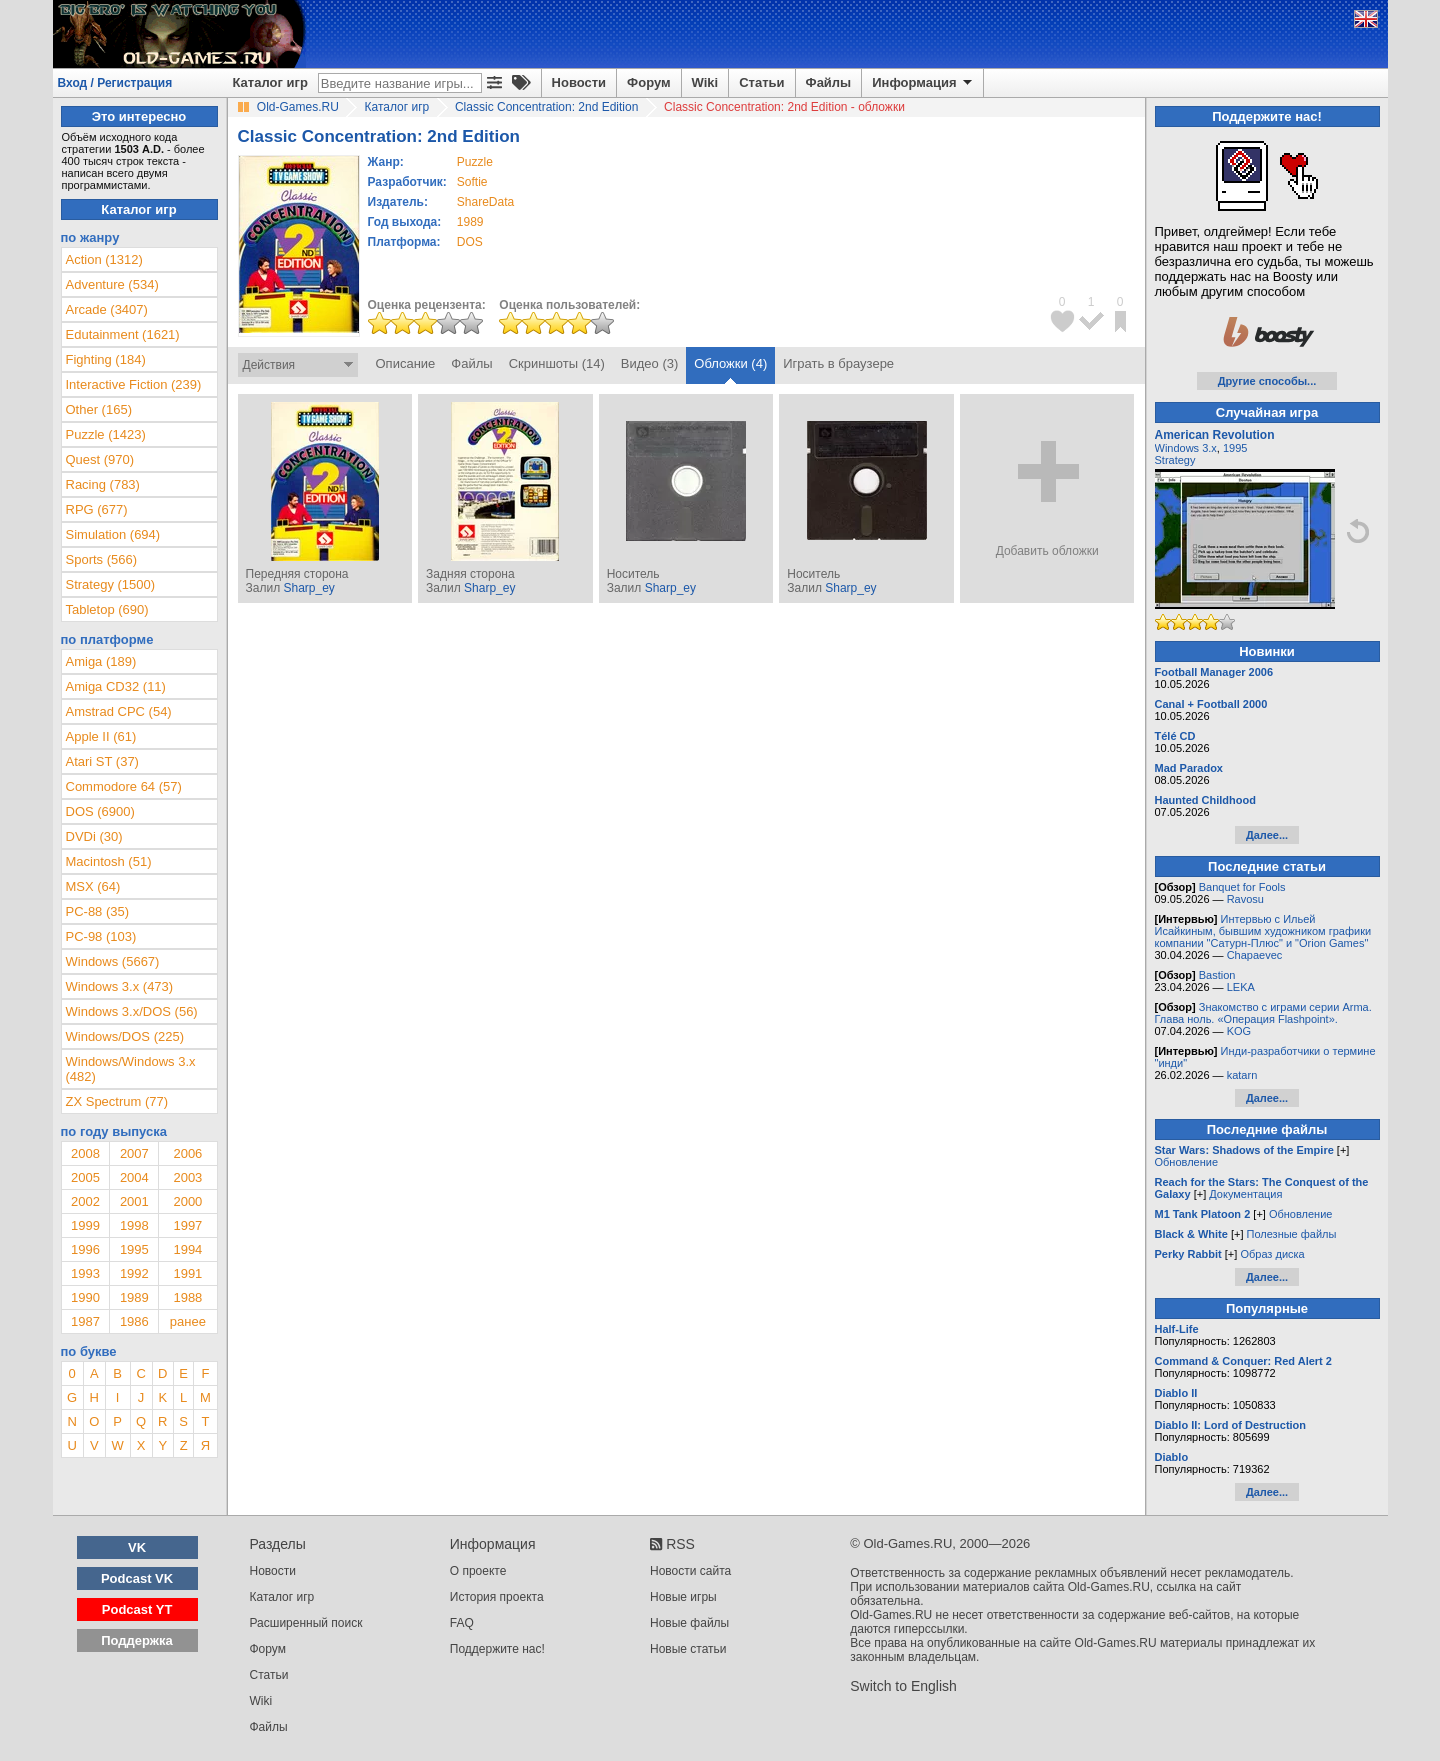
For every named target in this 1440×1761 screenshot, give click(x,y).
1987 (85, 1321)
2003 (187, 1177)
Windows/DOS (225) (125, 1036)
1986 (134, 1321)
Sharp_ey (308, 588)
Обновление (1187, 1162)
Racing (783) (103, 484)
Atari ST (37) (102, 761)
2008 (85, 1153)
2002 (85, 1201)
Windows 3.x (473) (120, 986)
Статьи (761, 82)
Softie (472, 182)
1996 (85, 1249)
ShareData (485, 202)
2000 (187, 1201)
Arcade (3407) (107, 309)
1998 (134, 1225)
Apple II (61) (101, 736)
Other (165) (99, 409)
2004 (134, 1177)
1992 (134, 1273)
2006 (187, 1153)
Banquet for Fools (1242, 887)
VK (137, 1547)
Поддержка (137, 1640)
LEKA (1241, 987)
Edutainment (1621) (123, 334)
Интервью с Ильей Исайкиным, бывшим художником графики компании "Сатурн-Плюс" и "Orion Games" (1263, 931)
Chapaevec (1255, 955)
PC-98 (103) (101, 936)
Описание (406, 363)
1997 (187, 1225)
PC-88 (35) (98, 911)
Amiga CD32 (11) (116, 686)
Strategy (1175, 460)
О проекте (478, 1571)
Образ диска (1272, 1254)
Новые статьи (688, 1649)
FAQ (462, 1623)
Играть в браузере (838, 363)
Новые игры (683, 1597)
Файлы (829, 82)
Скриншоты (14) (557, 363)
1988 (187, 1297)
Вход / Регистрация (115, 83)
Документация (1245, 1194)
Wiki (705, 82)
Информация (923, 83)
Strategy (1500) (111, 584)
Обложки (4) (730, 363)
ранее (188, 1321)
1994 (187, 1249)
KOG (1239, 1031)
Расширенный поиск (306, 1623)
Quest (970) (100, 459)
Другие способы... (1267, 381)
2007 (134, 1153)
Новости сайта (690, 1571)
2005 (85, 1177)
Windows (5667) (113, 961)
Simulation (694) (113, 534)
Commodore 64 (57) (124, 786)
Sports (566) (102, 559)
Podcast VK (137, 1578)
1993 (85, 1273)
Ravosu (1245, 899)
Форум (648, 82)
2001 (134, 1201)
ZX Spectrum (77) (117, 1101)
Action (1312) (104, 259)
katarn (1242, 1075)
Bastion (1217, 975)
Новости (579, 82)
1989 (470, 222)
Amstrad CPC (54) (119, 711)
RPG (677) (97, 509)
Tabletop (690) (107, 609)
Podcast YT (137, 1609)
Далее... (1267, 835)
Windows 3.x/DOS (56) (132, 1011)
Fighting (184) (106, 359)
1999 (85, 1225)
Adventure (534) (112, 284)
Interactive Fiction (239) (134, 384)
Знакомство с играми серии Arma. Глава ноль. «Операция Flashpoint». (1263, 1013)
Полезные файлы (1292, 1234)
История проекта (497, 1597)
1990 (85, 1297)
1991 (187, 1273)
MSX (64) (93, 886)
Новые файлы (689, 1623)
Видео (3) (649, 363)
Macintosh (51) (109, 861)
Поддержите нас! (497, 1649)
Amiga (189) (101, 661)
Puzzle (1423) (106, 434)
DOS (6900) (100, 811)
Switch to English (903, 1686)
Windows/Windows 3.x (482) (131, 1069)
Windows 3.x (1186, 448)
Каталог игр (270, 82)
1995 (134, 1249)
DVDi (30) (94, 836)
